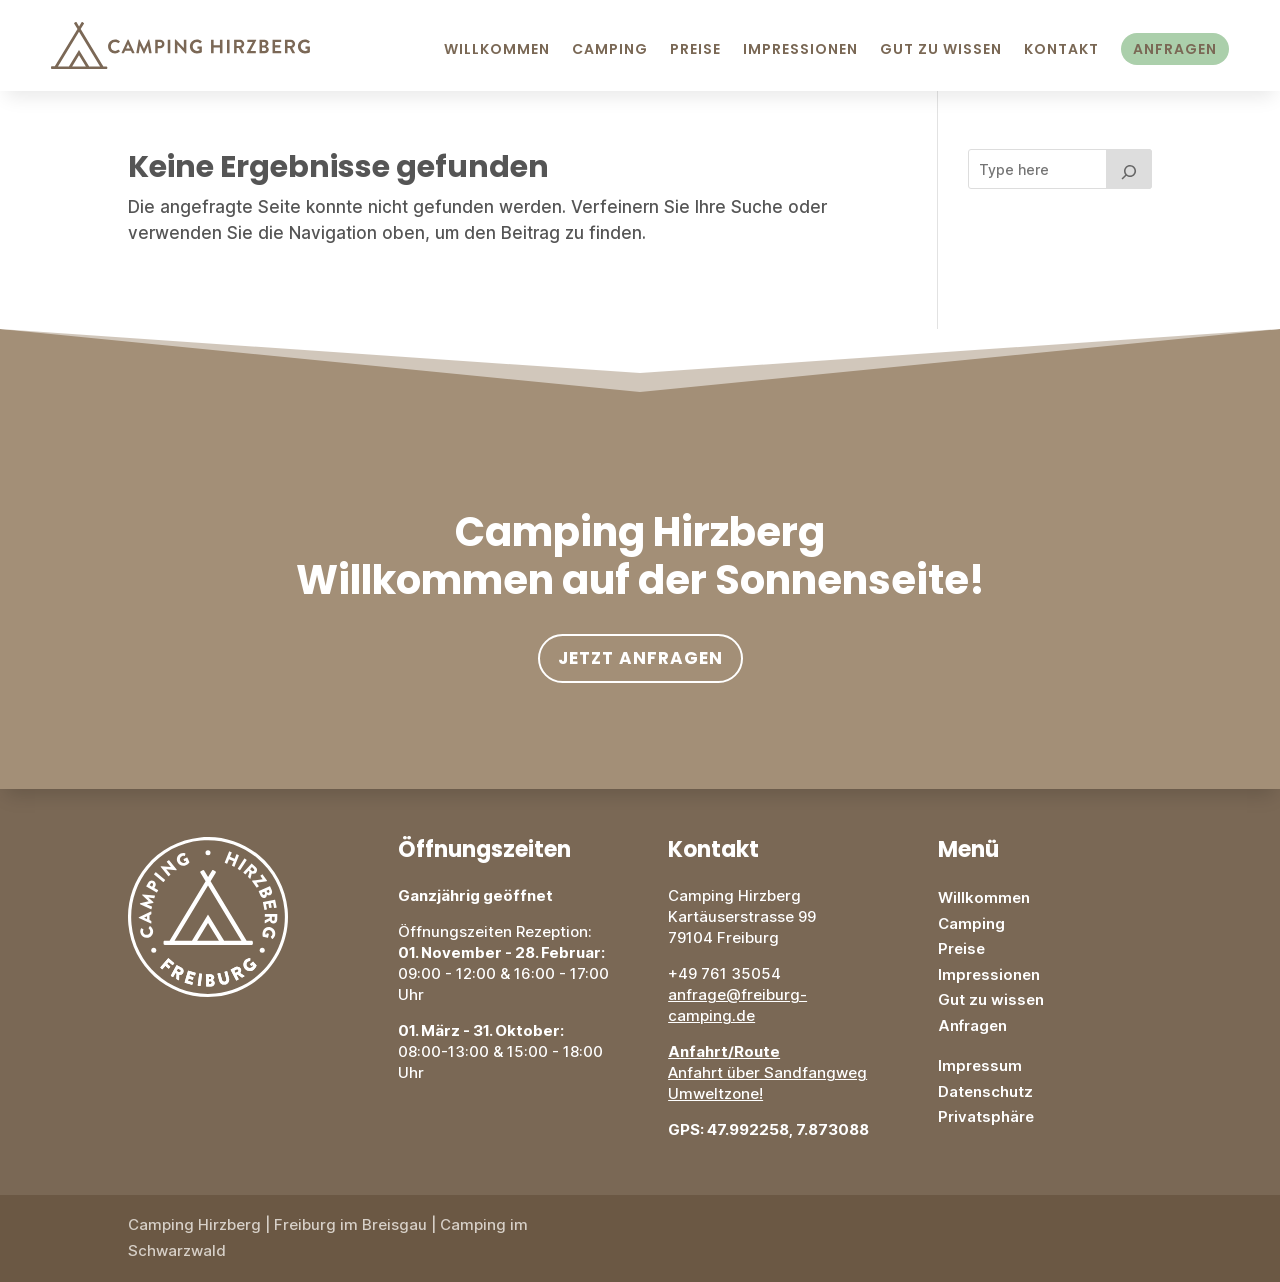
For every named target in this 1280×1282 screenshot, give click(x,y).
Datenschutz (985, 1091)
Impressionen (800, 49)
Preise (695, 49)
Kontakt (1061, 49)
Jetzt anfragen (640, 658)
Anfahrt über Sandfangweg (767, 1072)
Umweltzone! (715, 1093)
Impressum (980, 1065)
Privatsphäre (986, 1116)
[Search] (1129, 169)
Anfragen (1175, 49)
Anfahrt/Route (724, 1051)
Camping (610, 49)
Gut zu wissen (991, 999)
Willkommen (497, 49)
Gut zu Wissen (941, 49)
